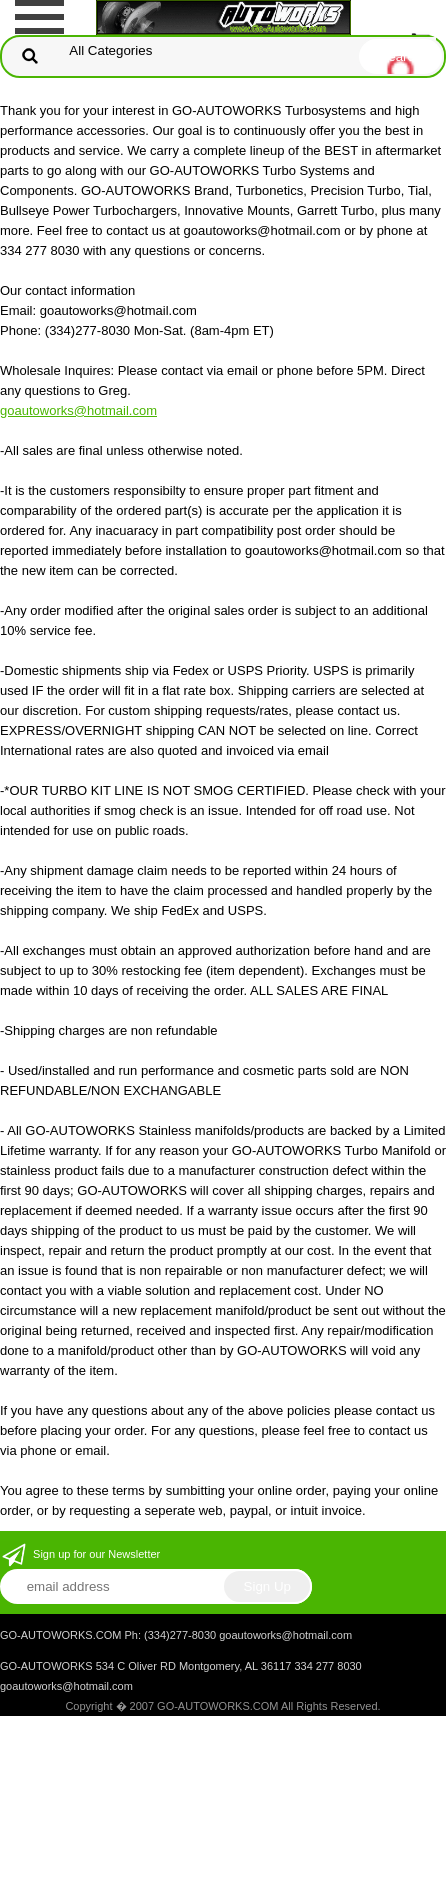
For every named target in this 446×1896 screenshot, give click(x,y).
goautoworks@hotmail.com (78, 410)
